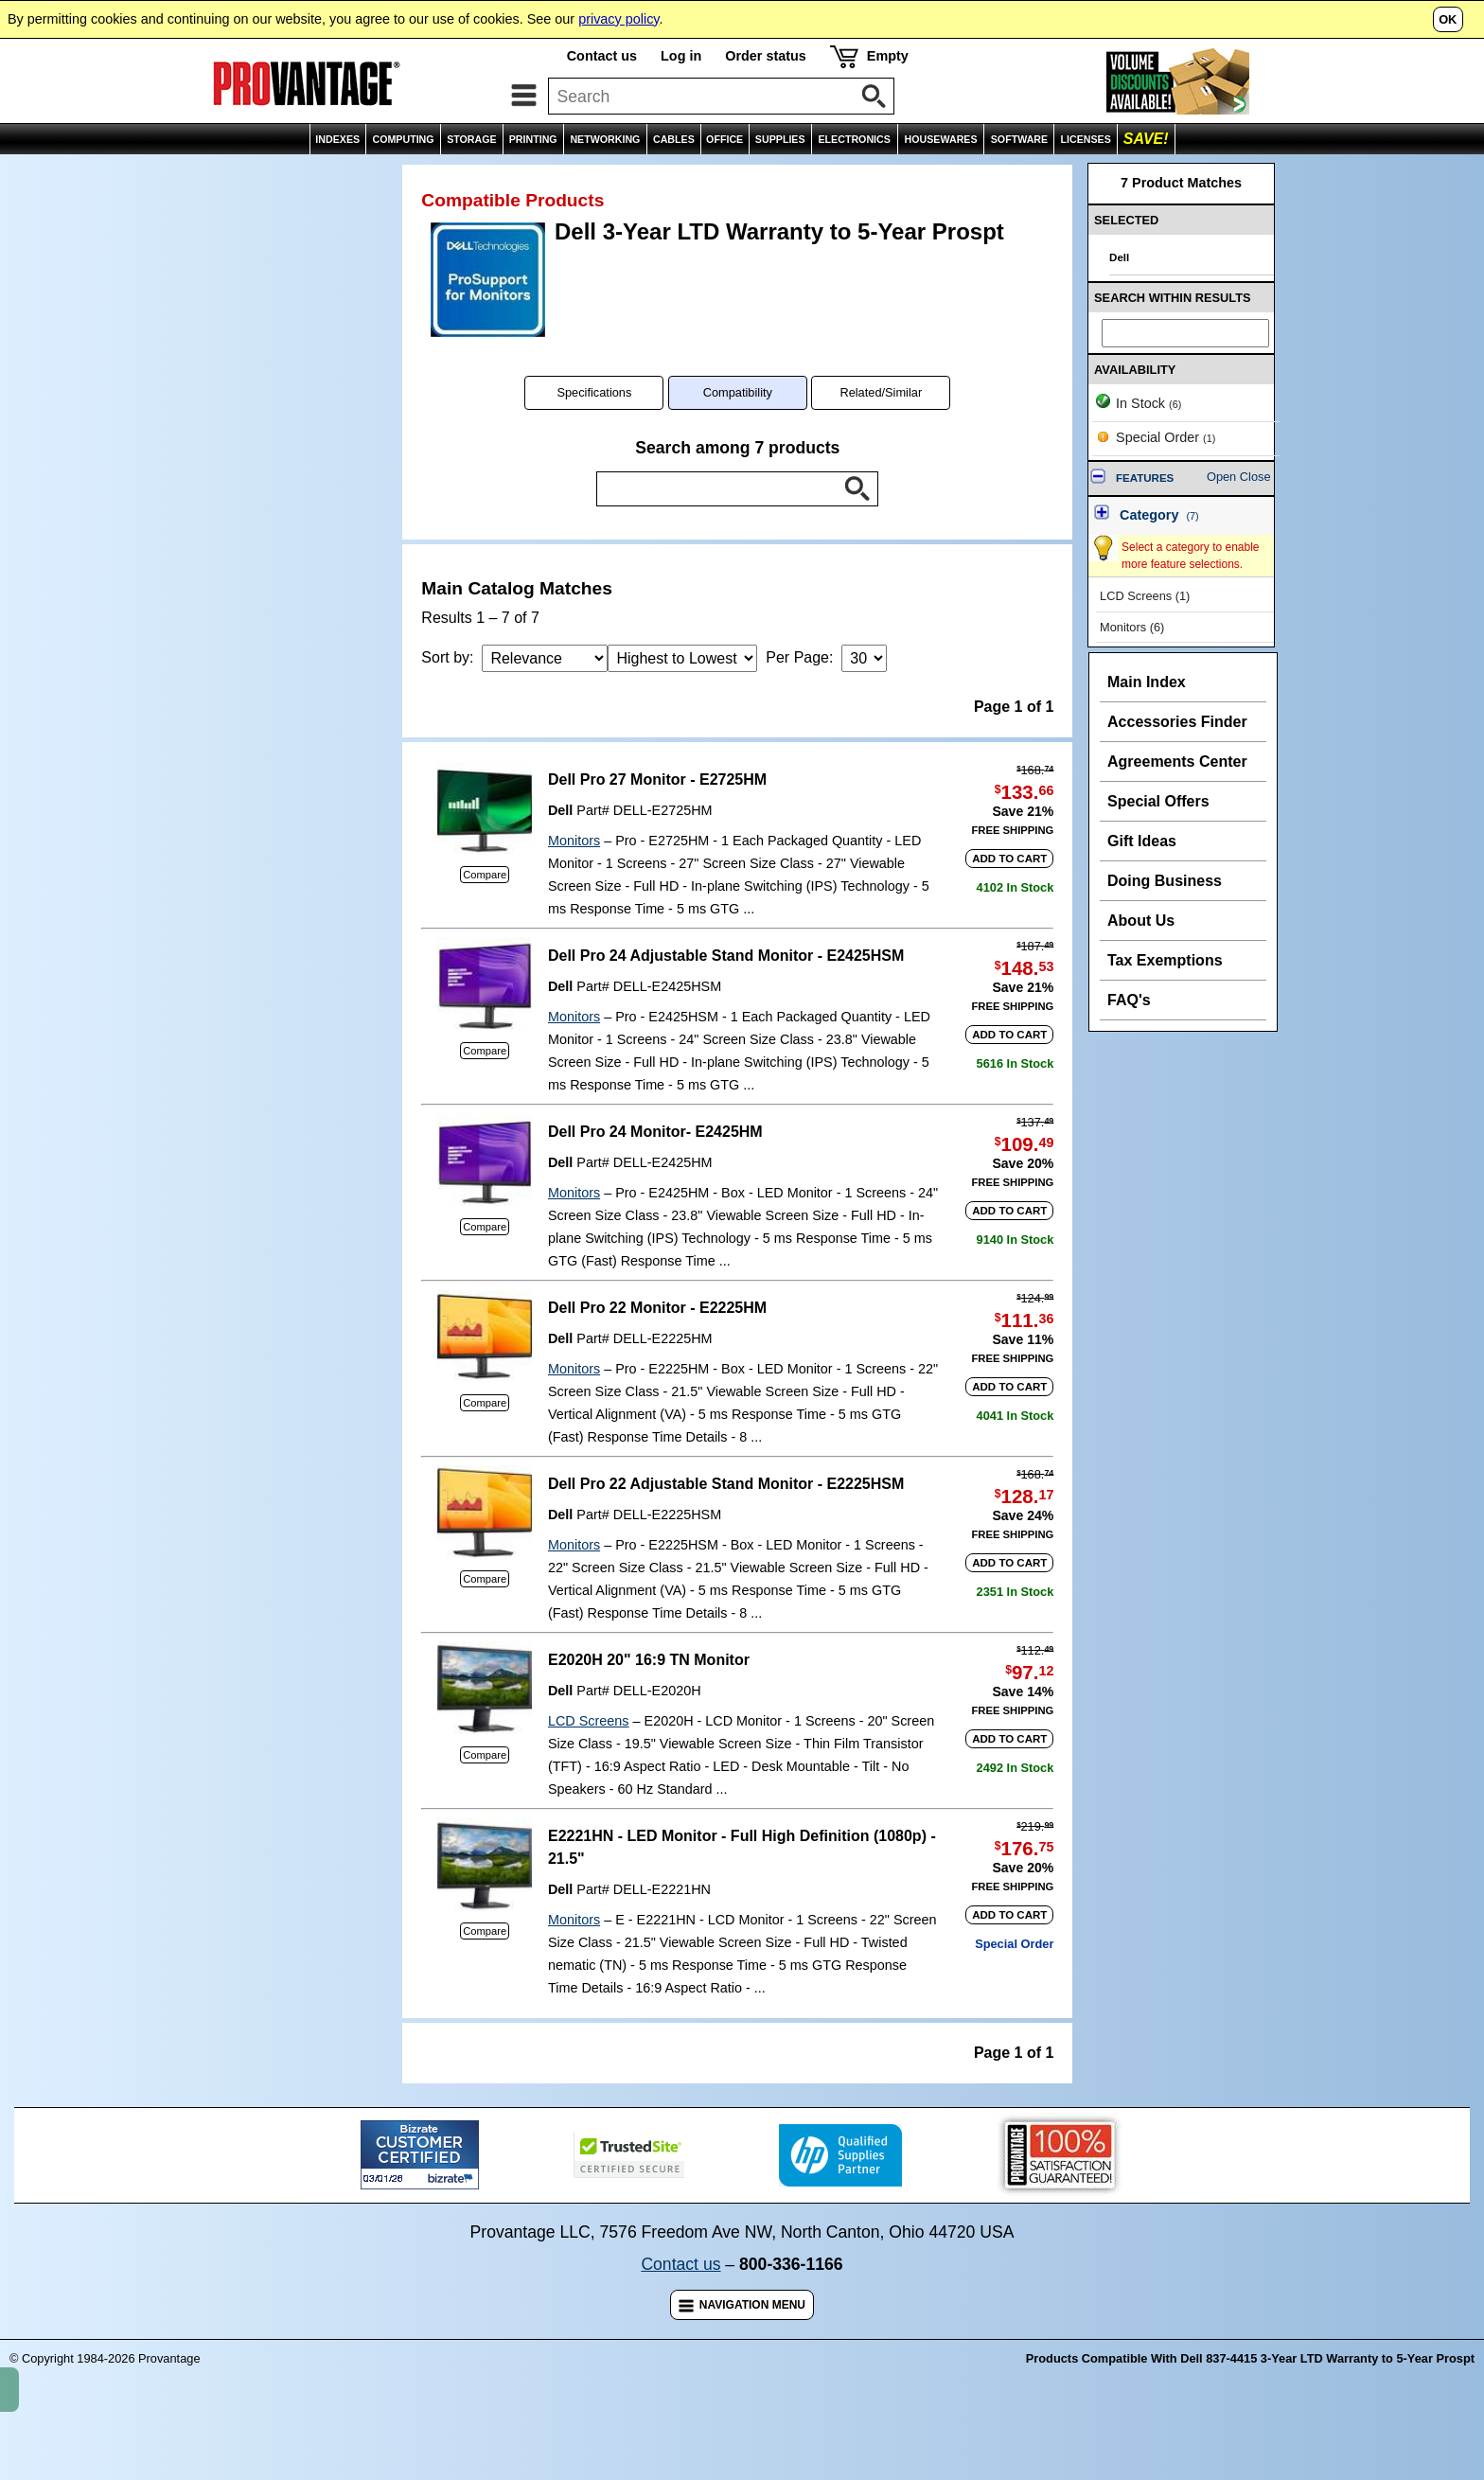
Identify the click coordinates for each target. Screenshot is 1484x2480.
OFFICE (724, 139)
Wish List (1342, 175)
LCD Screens (588, 1762)
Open (1221, 518)
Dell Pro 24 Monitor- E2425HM (655, 1173)
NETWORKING (605, 139)
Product (329, 175)
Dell (560, 851)
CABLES (674, 139)
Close (1255, 518)
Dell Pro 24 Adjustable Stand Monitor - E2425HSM (726, 997)
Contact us (602, 55)
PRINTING (533, 139)
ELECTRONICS (854, 139)
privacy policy (618, 19)
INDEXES (337, 139)
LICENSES (1086, 139)
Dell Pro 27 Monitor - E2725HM (657, 821)
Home (29, 175)
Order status (765, 55)
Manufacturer (181, 175)
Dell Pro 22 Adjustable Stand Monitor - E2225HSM (726, 1525)
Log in (681, 55)
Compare (484, 916)
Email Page (1260, 175)
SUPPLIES (780, 139)
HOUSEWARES (941, 139)
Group (265, 175)
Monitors (574, 882)
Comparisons (1430, 175)
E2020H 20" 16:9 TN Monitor (649, 1701)
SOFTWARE (1019, 139)
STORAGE (472, 139)
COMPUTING (402, 139)
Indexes (93, 175)
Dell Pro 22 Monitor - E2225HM (657, 1349)
